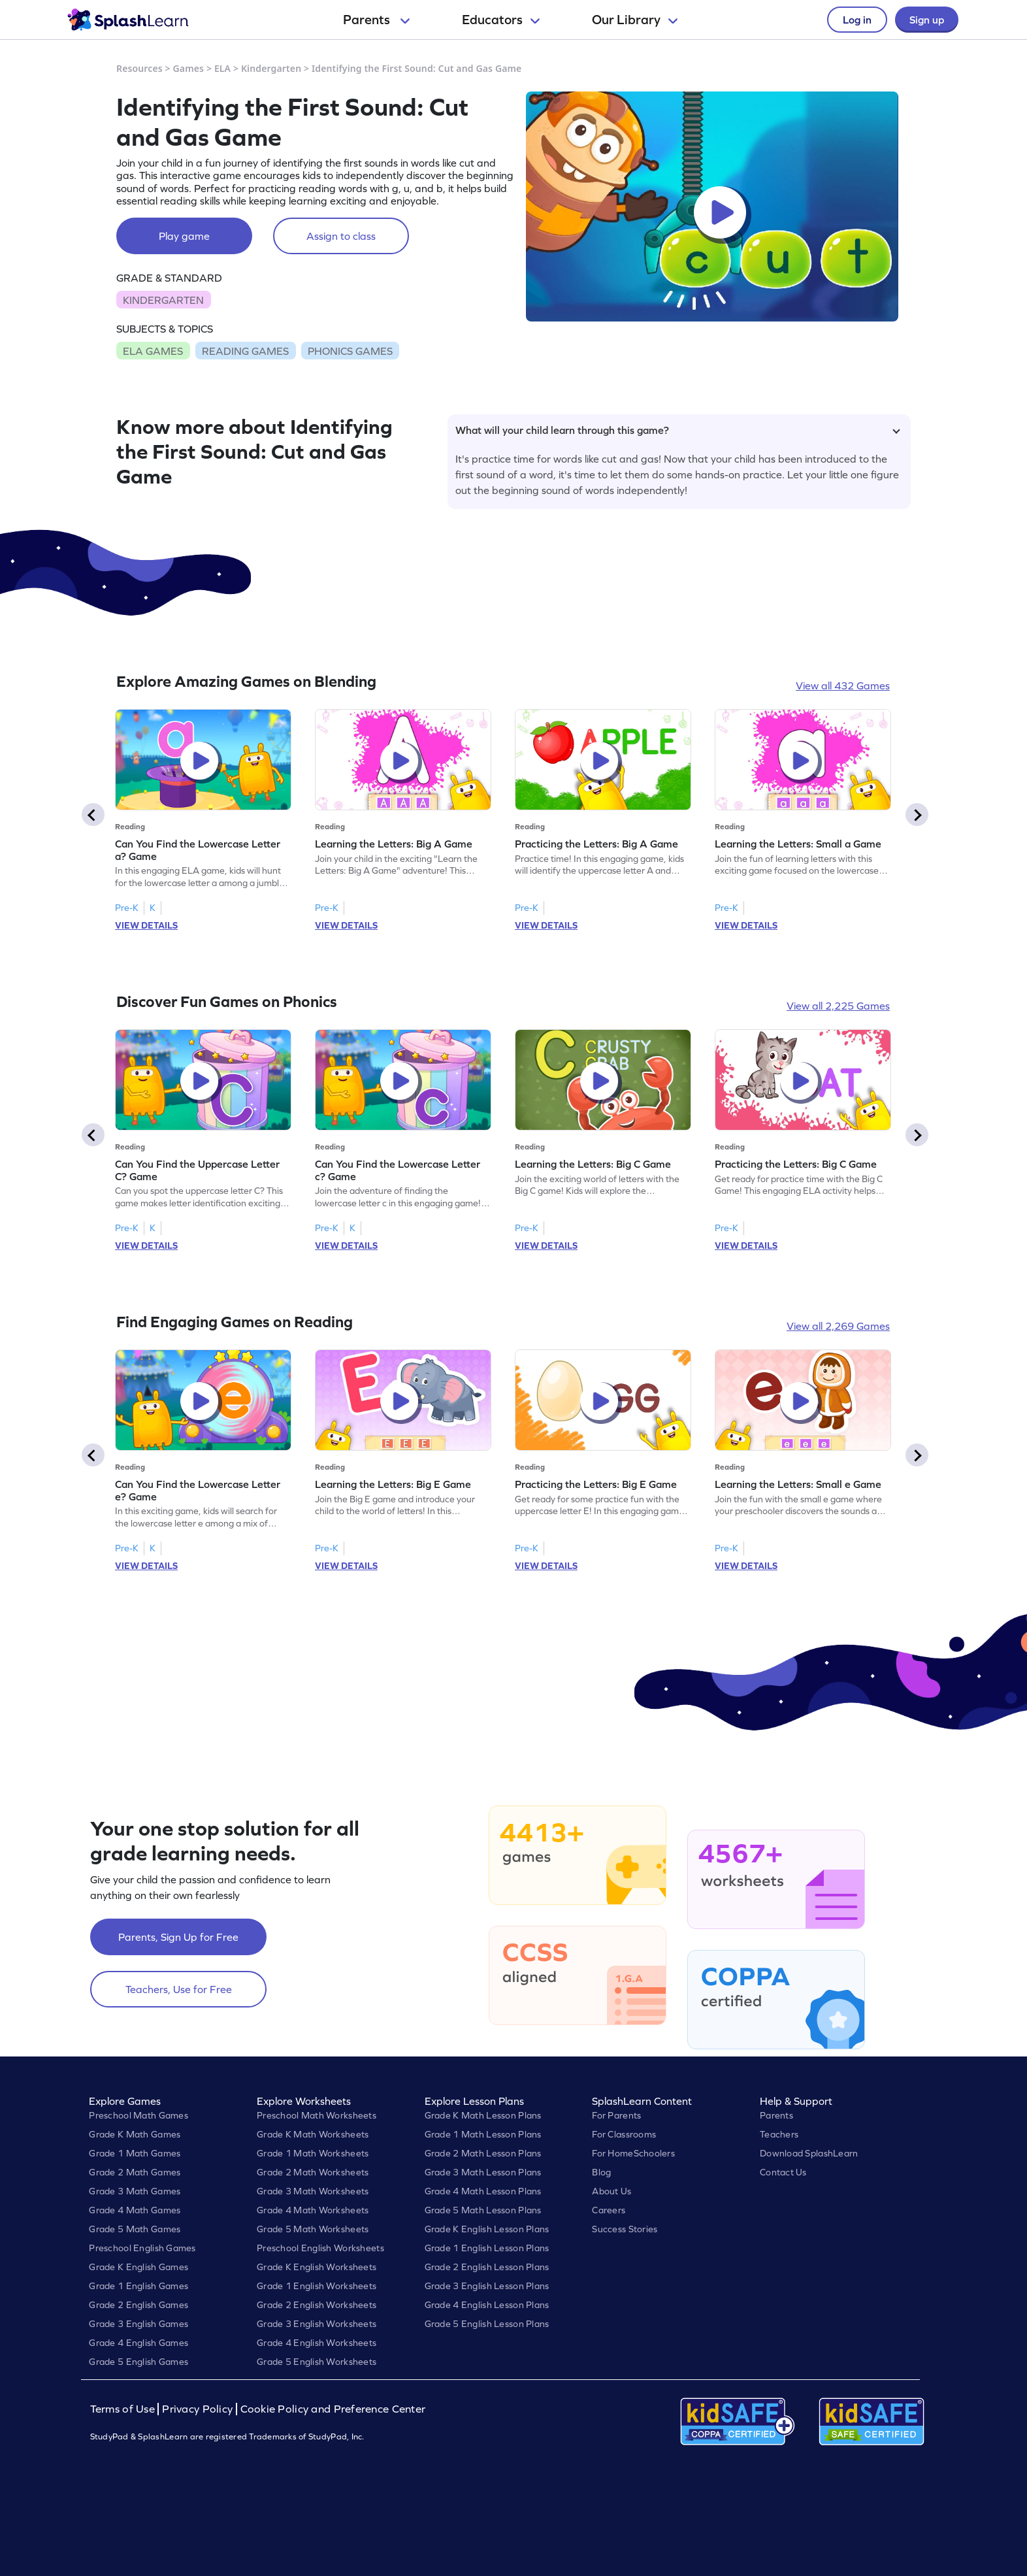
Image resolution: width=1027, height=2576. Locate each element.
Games (188, 68)
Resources (139, 68)
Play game (184, 236)
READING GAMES (245, 351)
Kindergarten (271, 68)
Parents (376, 19)
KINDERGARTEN (163, 300)
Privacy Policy (197, 2409)
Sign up (926, 19)
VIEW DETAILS (146, 925)
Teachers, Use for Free (178, 1989)
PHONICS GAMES (350, 351)
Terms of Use (124, 2409)
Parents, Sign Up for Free (178, 1937)
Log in (857, 19)
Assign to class (341, 236)
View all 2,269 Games (838, 1326)
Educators (501, 19)
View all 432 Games (843, 685)
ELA (222, 68)
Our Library (634, 19)
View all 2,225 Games (838, 1006)
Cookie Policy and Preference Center (333, 2409)
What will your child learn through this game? (677, 430)
